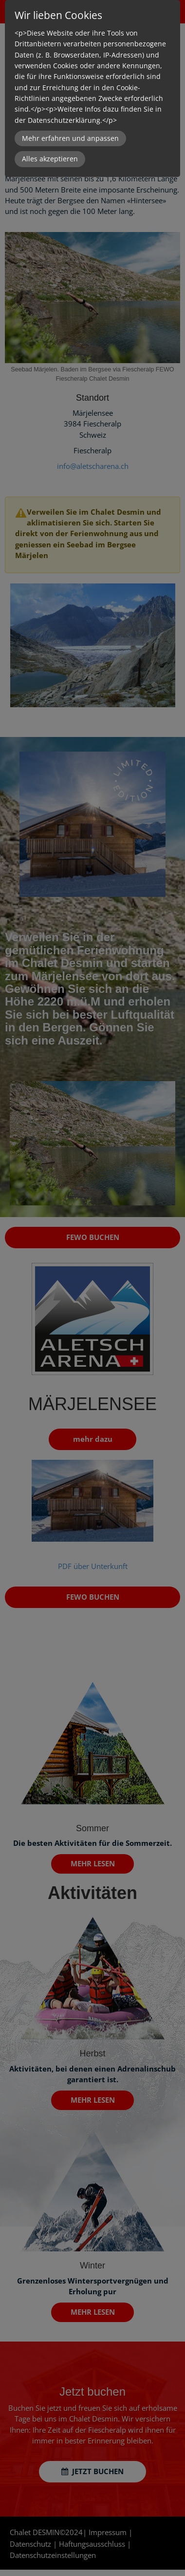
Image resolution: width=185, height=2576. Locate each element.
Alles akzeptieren (50, 158)
